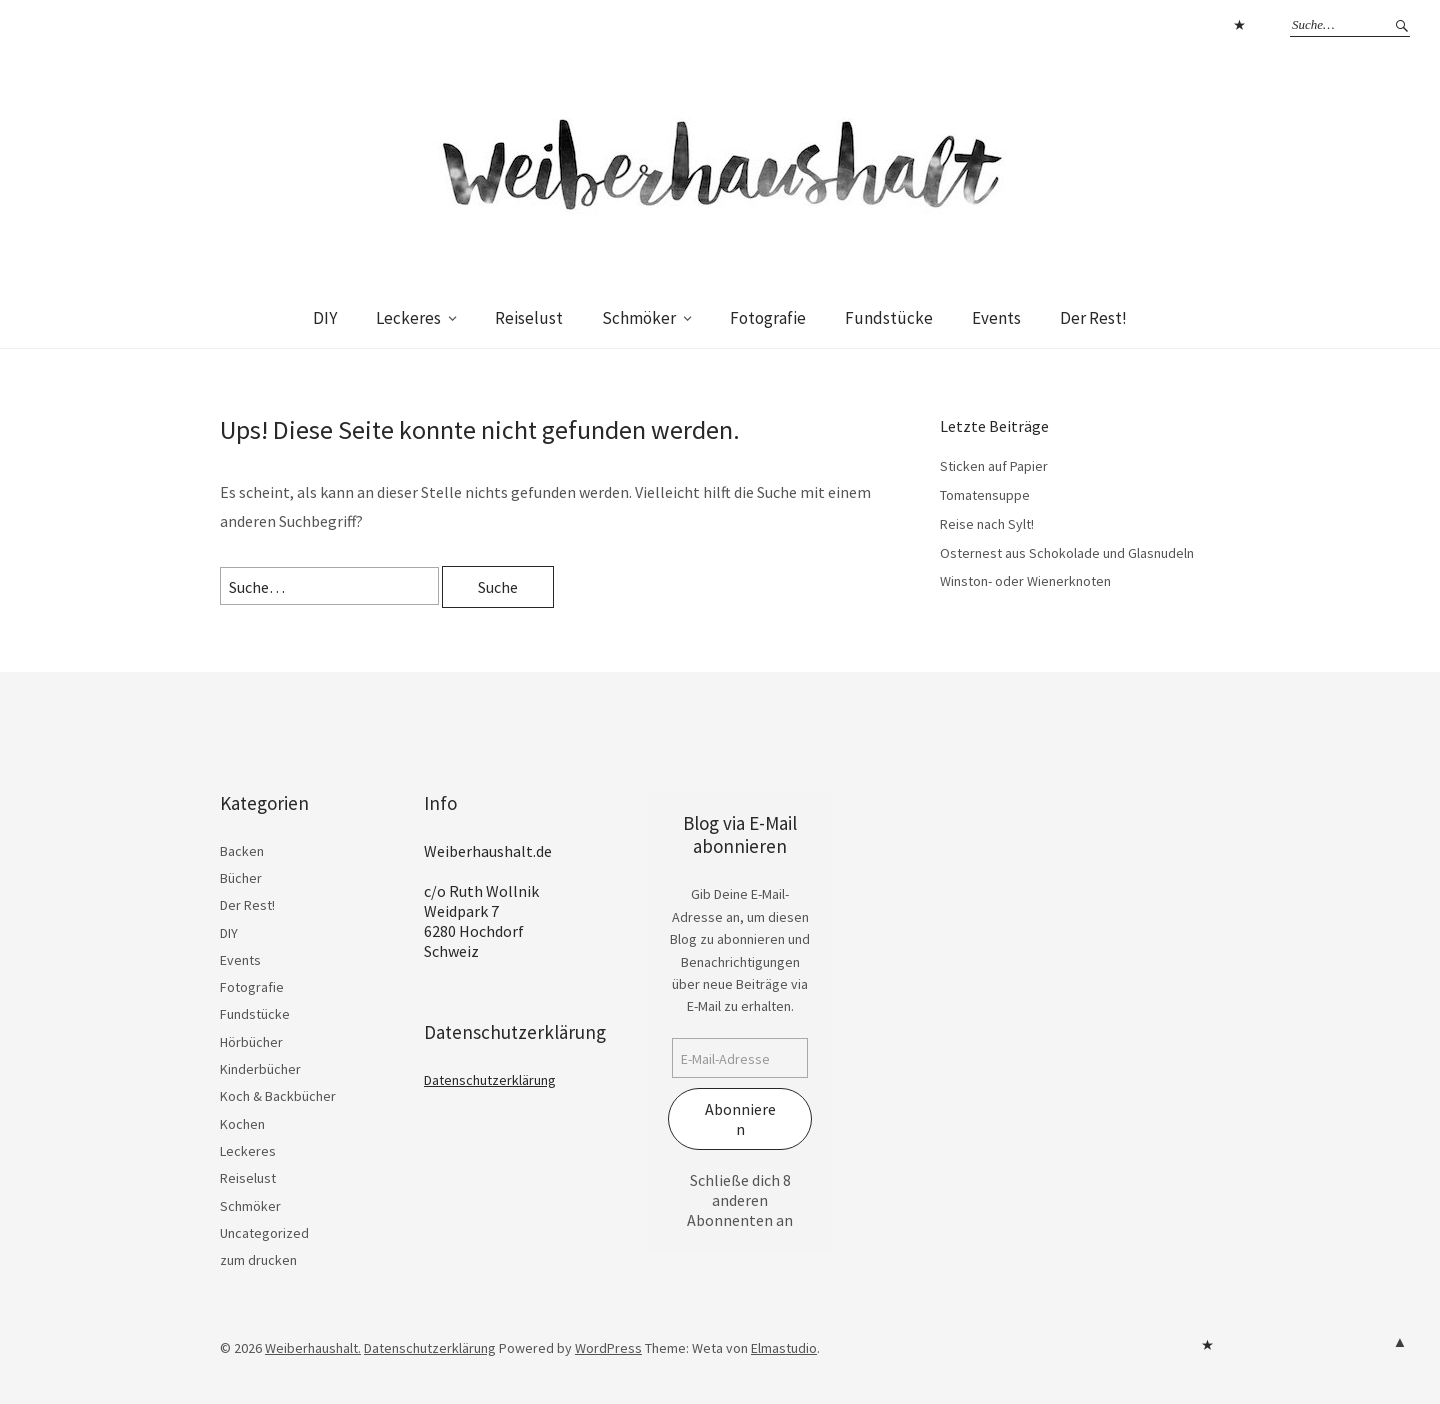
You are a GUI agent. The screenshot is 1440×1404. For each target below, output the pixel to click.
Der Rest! (1093, 318)
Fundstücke (889, 318)
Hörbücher (251, 1042)
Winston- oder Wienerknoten (1025, 581)
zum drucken (258, 1260)
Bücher (241, 878)
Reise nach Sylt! (987, 524)
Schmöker (639, 318)
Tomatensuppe (985, 495)
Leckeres (408, 318)
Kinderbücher (260, 1069)
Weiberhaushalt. (313, 1348)
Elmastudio (784, 1348)
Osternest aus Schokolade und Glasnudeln (1067, 553)
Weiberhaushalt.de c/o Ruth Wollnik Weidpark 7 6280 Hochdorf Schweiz (488, 901)
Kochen (242, 1124)
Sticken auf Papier (994, 466)
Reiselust (529, 318)
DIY (325, 318)
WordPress (608, 1348)
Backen (242, 851)
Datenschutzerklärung (1239, 25)
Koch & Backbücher (278, 1096)
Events (996, 318)
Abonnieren (740, 1119)
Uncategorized (264, 1233)
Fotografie (768, 318)
